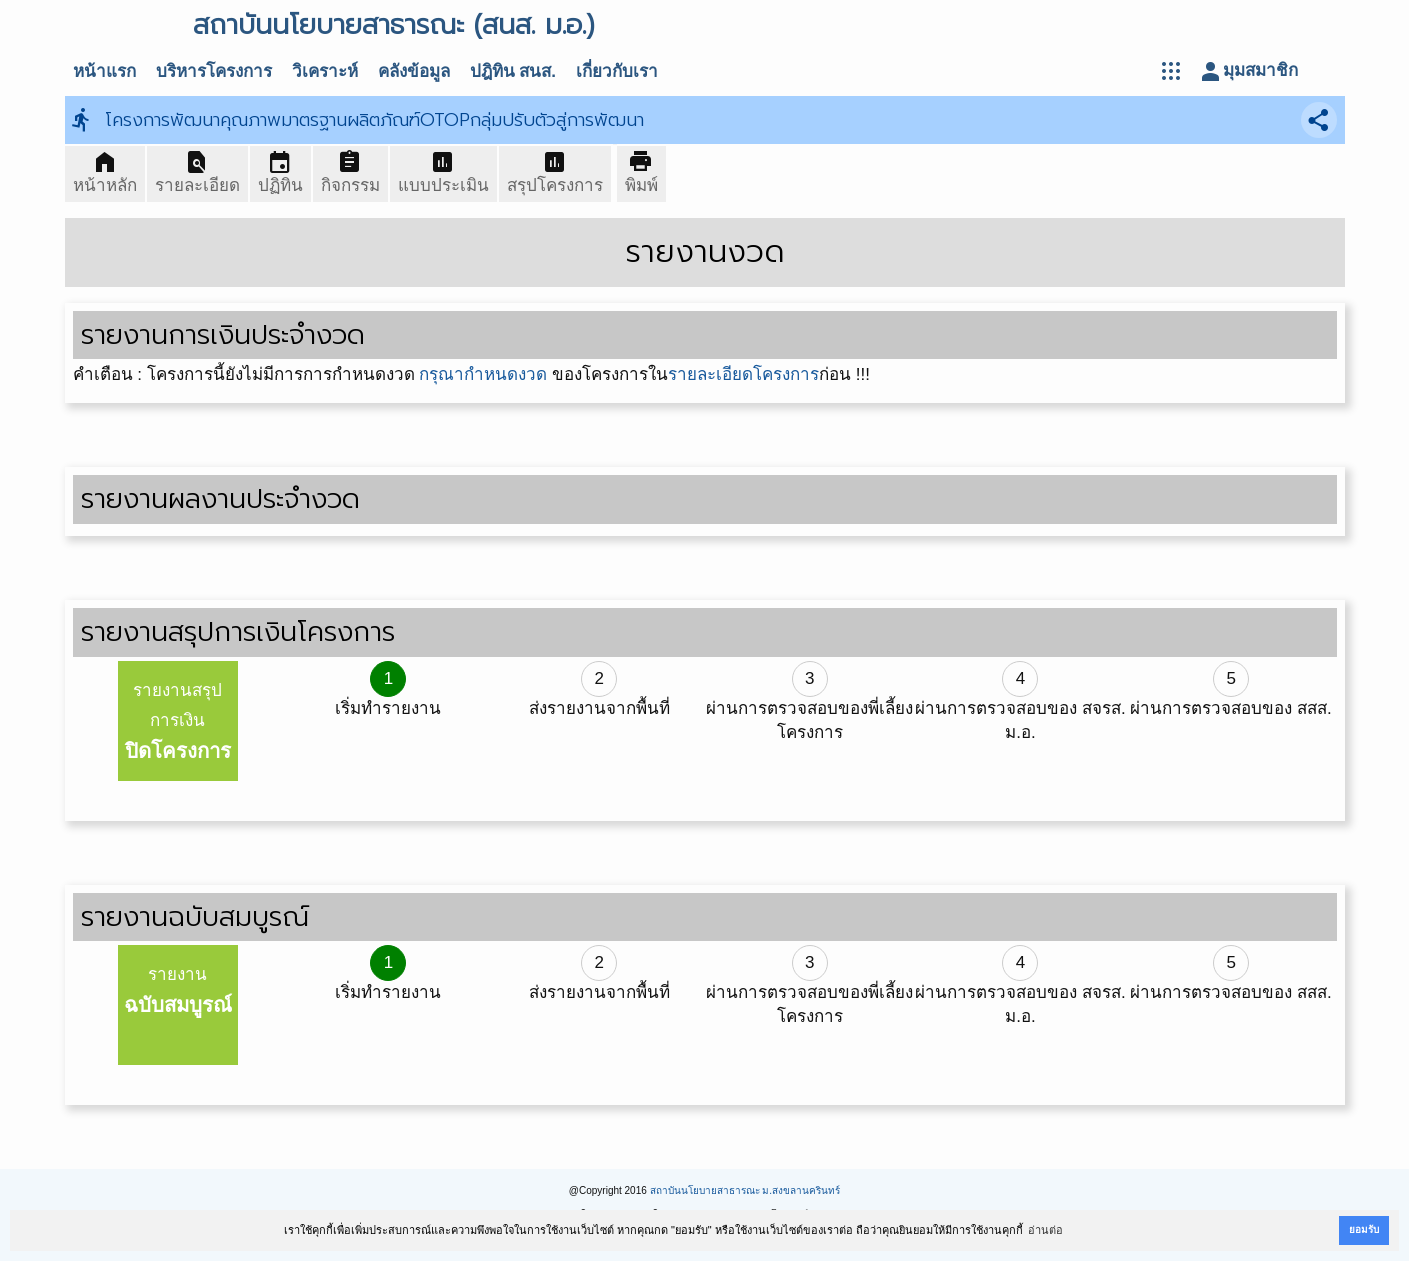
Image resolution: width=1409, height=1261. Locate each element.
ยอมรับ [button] (1364, 1229)
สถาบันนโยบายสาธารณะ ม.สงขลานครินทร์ (745, 1190)
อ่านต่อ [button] (1045, 1230)
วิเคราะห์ (325, 71)
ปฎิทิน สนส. (513, 71)
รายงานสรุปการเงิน (178, 721)
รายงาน (178, 990)
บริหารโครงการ (214, 71)
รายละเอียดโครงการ (743, 374)
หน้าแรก (104, 71)
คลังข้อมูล (414, 71)
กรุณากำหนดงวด (483, 374)
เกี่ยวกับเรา (617, 71)
